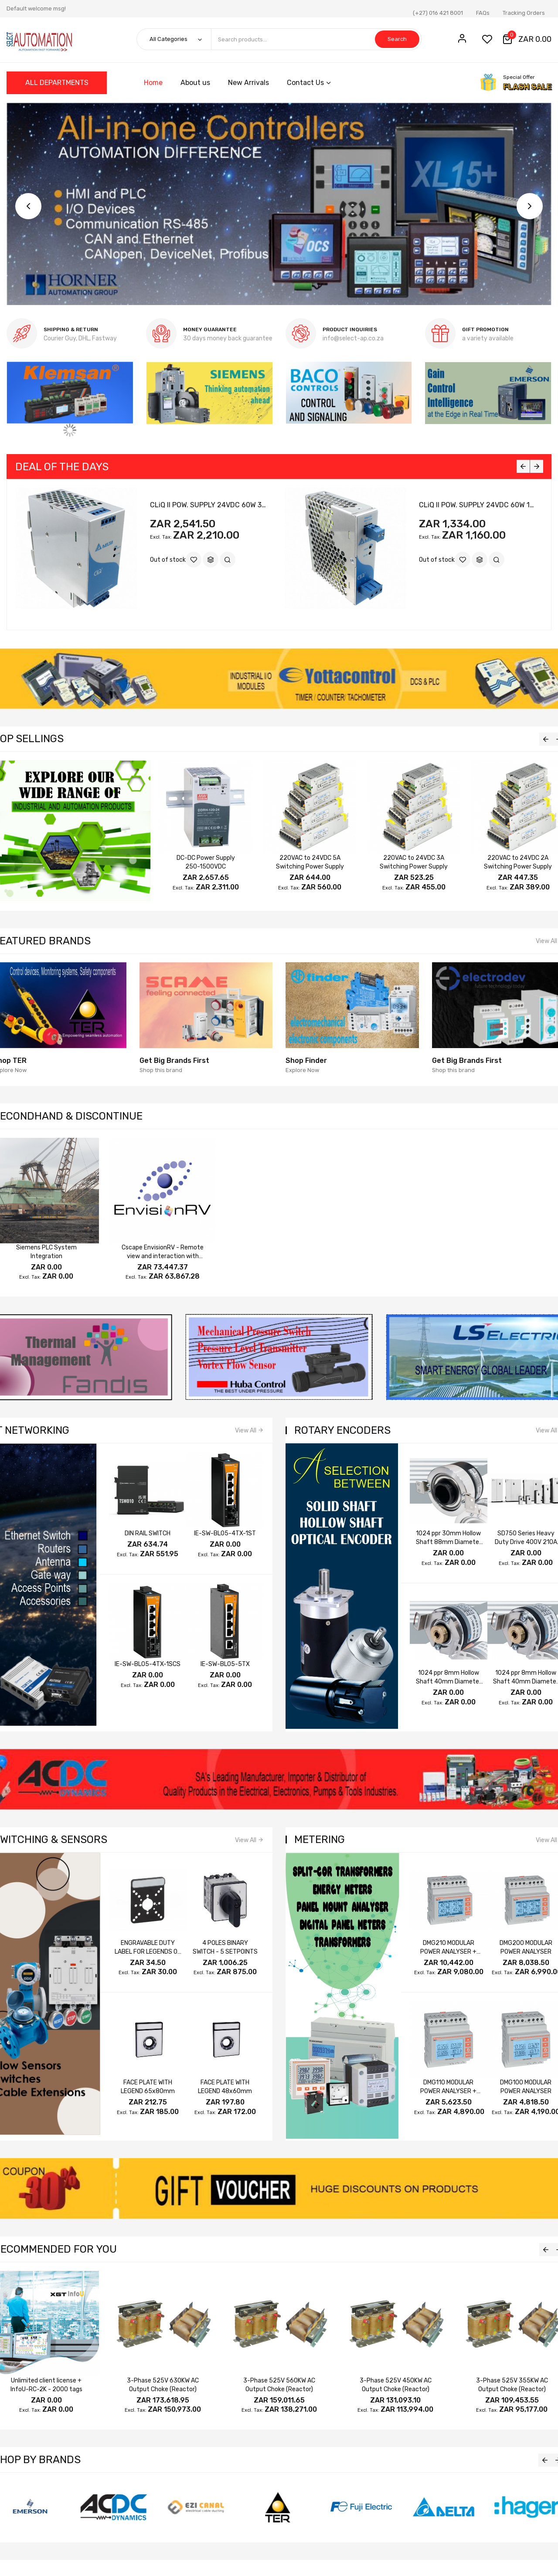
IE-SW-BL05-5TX (225, 1664)
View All (245, 1430)
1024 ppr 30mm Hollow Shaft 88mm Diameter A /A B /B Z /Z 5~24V (448, 1542)
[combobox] (316, 39)
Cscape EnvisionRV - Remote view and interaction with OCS (163, 1256)
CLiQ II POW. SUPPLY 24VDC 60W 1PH (479, 505)
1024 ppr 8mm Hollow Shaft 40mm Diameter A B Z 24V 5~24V (448, 1681)
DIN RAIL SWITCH (147, 1533)
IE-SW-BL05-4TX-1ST (225, 1533)
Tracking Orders (524, 13)
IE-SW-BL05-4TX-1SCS (147, 1664)
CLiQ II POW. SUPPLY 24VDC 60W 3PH (210, 505)
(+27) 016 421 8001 (438, 13)
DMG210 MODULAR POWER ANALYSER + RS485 (448, 1951)
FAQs (483, 13)
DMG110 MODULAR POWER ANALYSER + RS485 (448, 2091)
